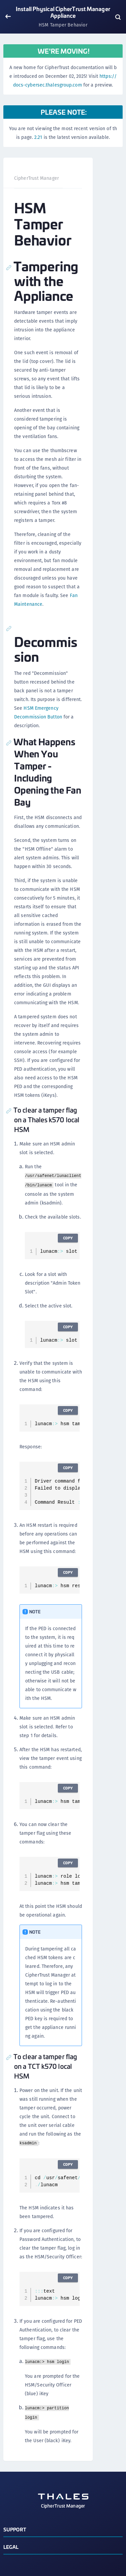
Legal (11, 2546)
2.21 (38, 137)
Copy (68, 1237)
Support (14, 2529)
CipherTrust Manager (36, 178)
